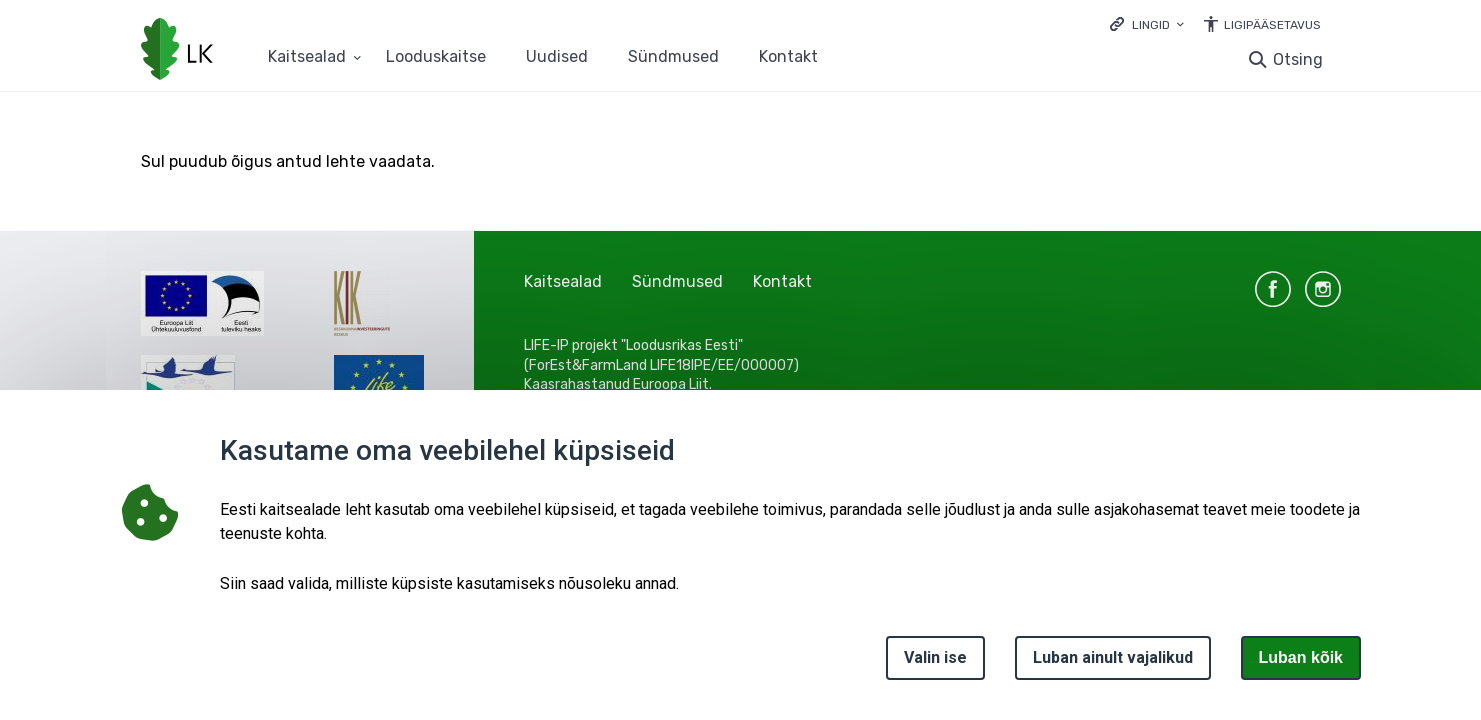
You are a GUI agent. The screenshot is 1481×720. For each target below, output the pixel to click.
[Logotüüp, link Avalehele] (177, 51)
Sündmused (673, 57)
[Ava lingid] (1147, 23)
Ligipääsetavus (1272, 25)
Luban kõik (1301, 657)
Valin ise (935, 657)
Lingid (1151, 25)
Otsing (1298, 59)
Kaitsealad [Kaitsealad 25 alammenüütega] (307, 57)
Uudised (557, 57)
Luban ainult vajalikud (1113, 657)
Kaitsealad (563, 281)
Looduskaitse (436, 57)
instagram (1323, 289)
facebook (1273, 289)
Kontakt (788, 57)
